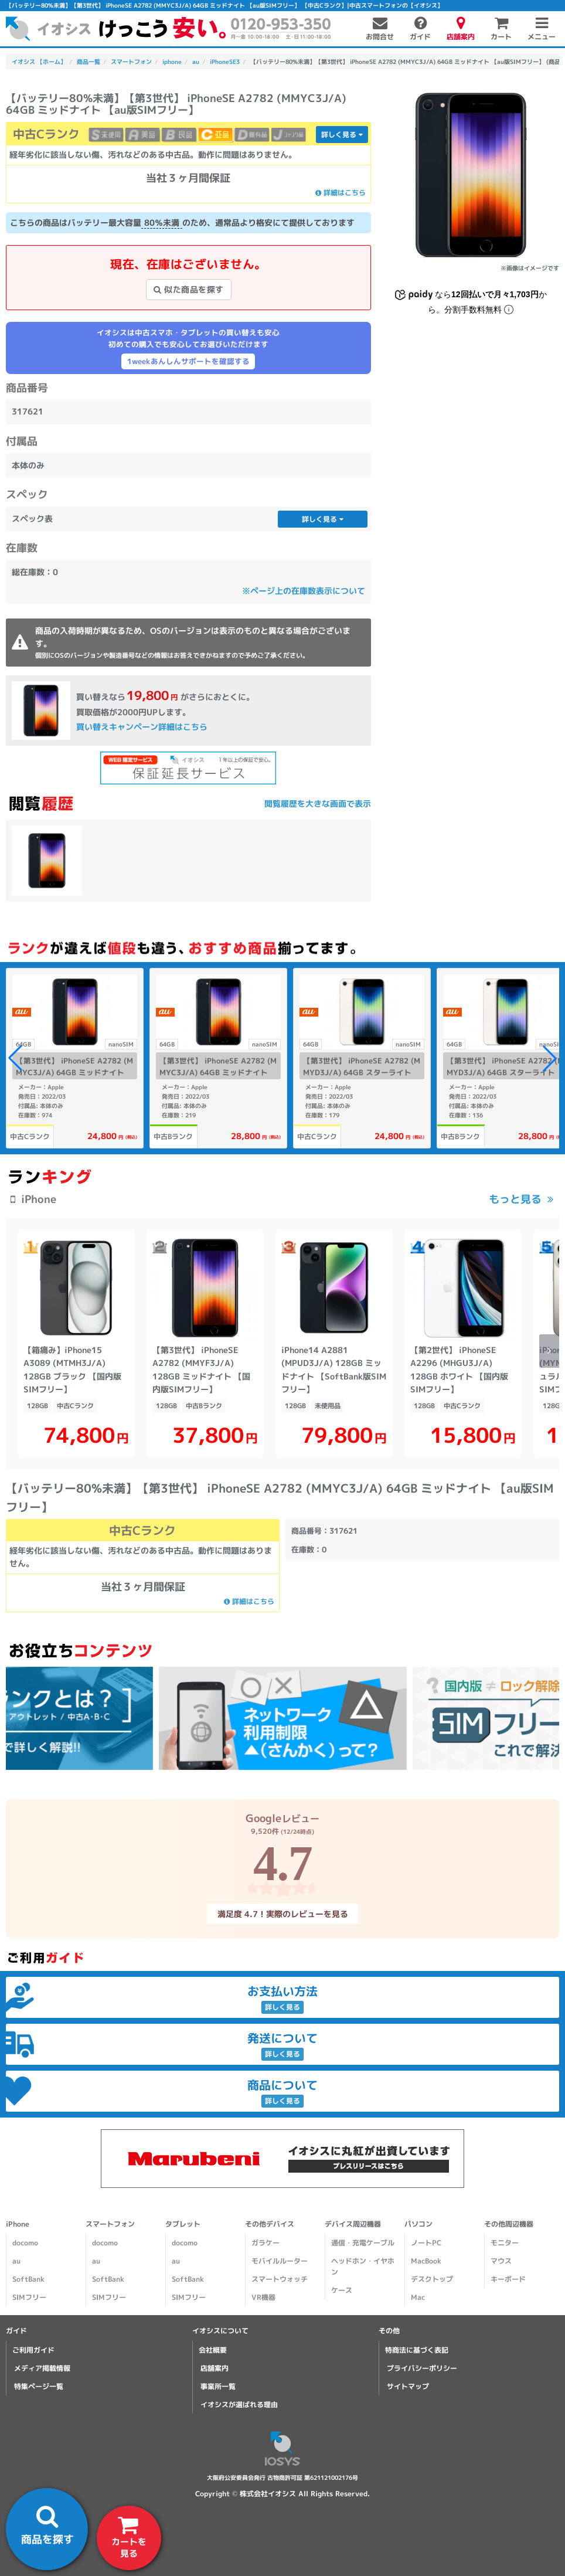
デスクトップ (432, 2279)
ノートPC (426, 2243)
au (16, 2261)
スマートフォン (110, 2224)
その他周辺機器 (508, 2224)
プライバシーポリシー (422, 2368)
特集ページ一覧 (38, 2386)
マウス (501, 2261)
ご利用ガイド (33, 2350)
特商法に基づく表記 (416, 2350)
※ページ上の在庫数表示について (303, 590)
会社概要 (213, 2350)
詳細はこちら (340, 193)
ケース (341, 2290)
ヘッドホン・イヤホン (362, 2266)
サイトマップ (408, 2386)
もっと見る (515, 1199)
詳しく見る (342, 135)
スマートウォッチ (279, 2279)
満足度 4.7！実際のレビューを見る (282, 1913)
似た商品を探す (189, 289)
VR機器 (263, 2297)
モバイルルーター (279, 2261)
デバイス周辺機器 (353, 2224)
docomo (25, 2243)
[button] (550, 1058)
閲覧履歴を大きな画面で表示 (317, 803)
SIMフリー (29, 2297)
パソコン (418, 2224)
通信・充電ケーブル (362, 2243)
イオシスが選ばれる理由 (239, 2405)
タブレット (182, 2224)
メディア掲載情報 (42, 2368)
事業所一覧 (218, 2386)
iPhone (17, 2224)
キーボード (508, 2279)
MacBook (426, 2261)
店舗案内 (214, 2368)
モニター (505, 2243)
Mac (418, 2297)
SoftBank (28, 2279)
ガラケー (265, 2243)
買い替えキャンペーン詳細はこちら (141, 726)
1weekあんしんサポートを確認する (188, 361)
